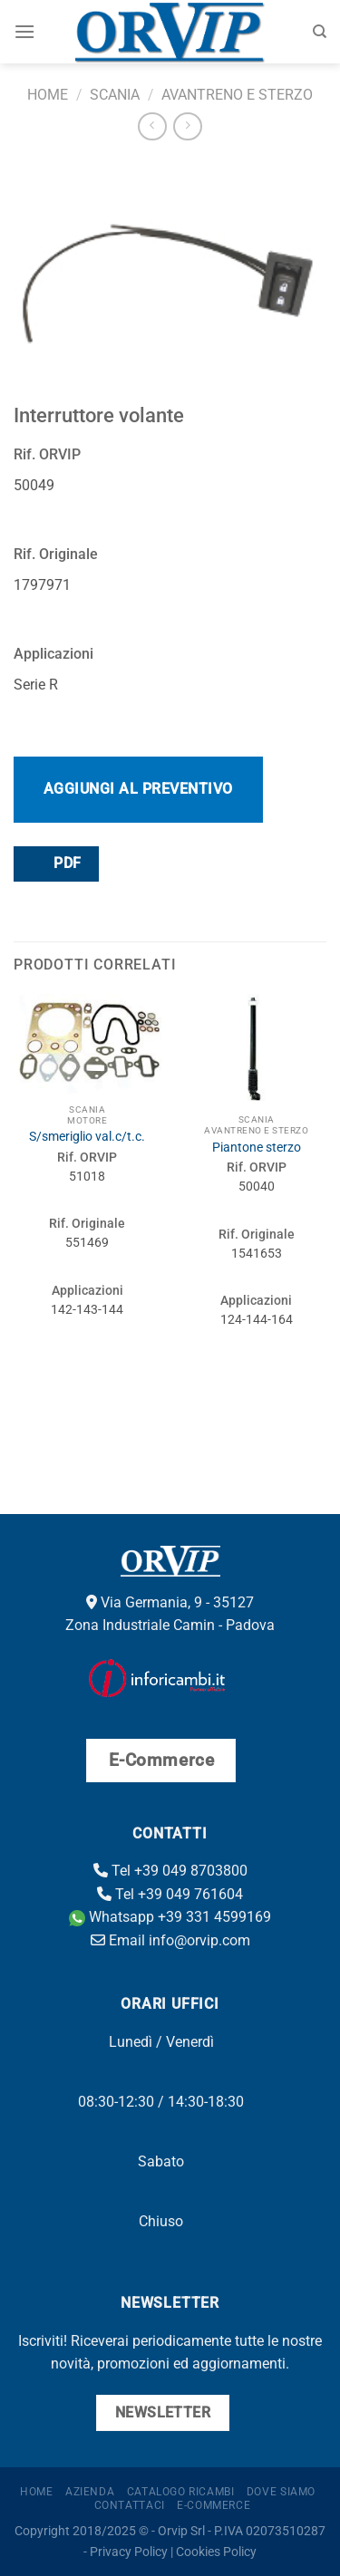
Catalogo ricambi (181, 2491)
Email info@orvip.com (170, 1940)
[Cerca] (319, 31)
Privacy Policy (129, 2552)
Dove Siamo (281, 2491)
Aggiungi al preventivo (138, 788)
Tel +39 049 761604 (170, 1894)
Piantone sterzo (256, 1147)
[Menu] (24, 31)
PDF (55, 863)
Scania (115, 94)
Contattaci (129, 2505)
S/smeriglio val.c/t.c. (87, 1136)
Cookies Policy (216, 2552)
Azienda (89, 2491)
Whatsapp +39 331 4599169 (170, 1916)
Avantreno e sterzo (237, 94)
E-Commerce (213, 2505)
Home (47, 94)
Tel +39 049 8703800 (170, 1870)
